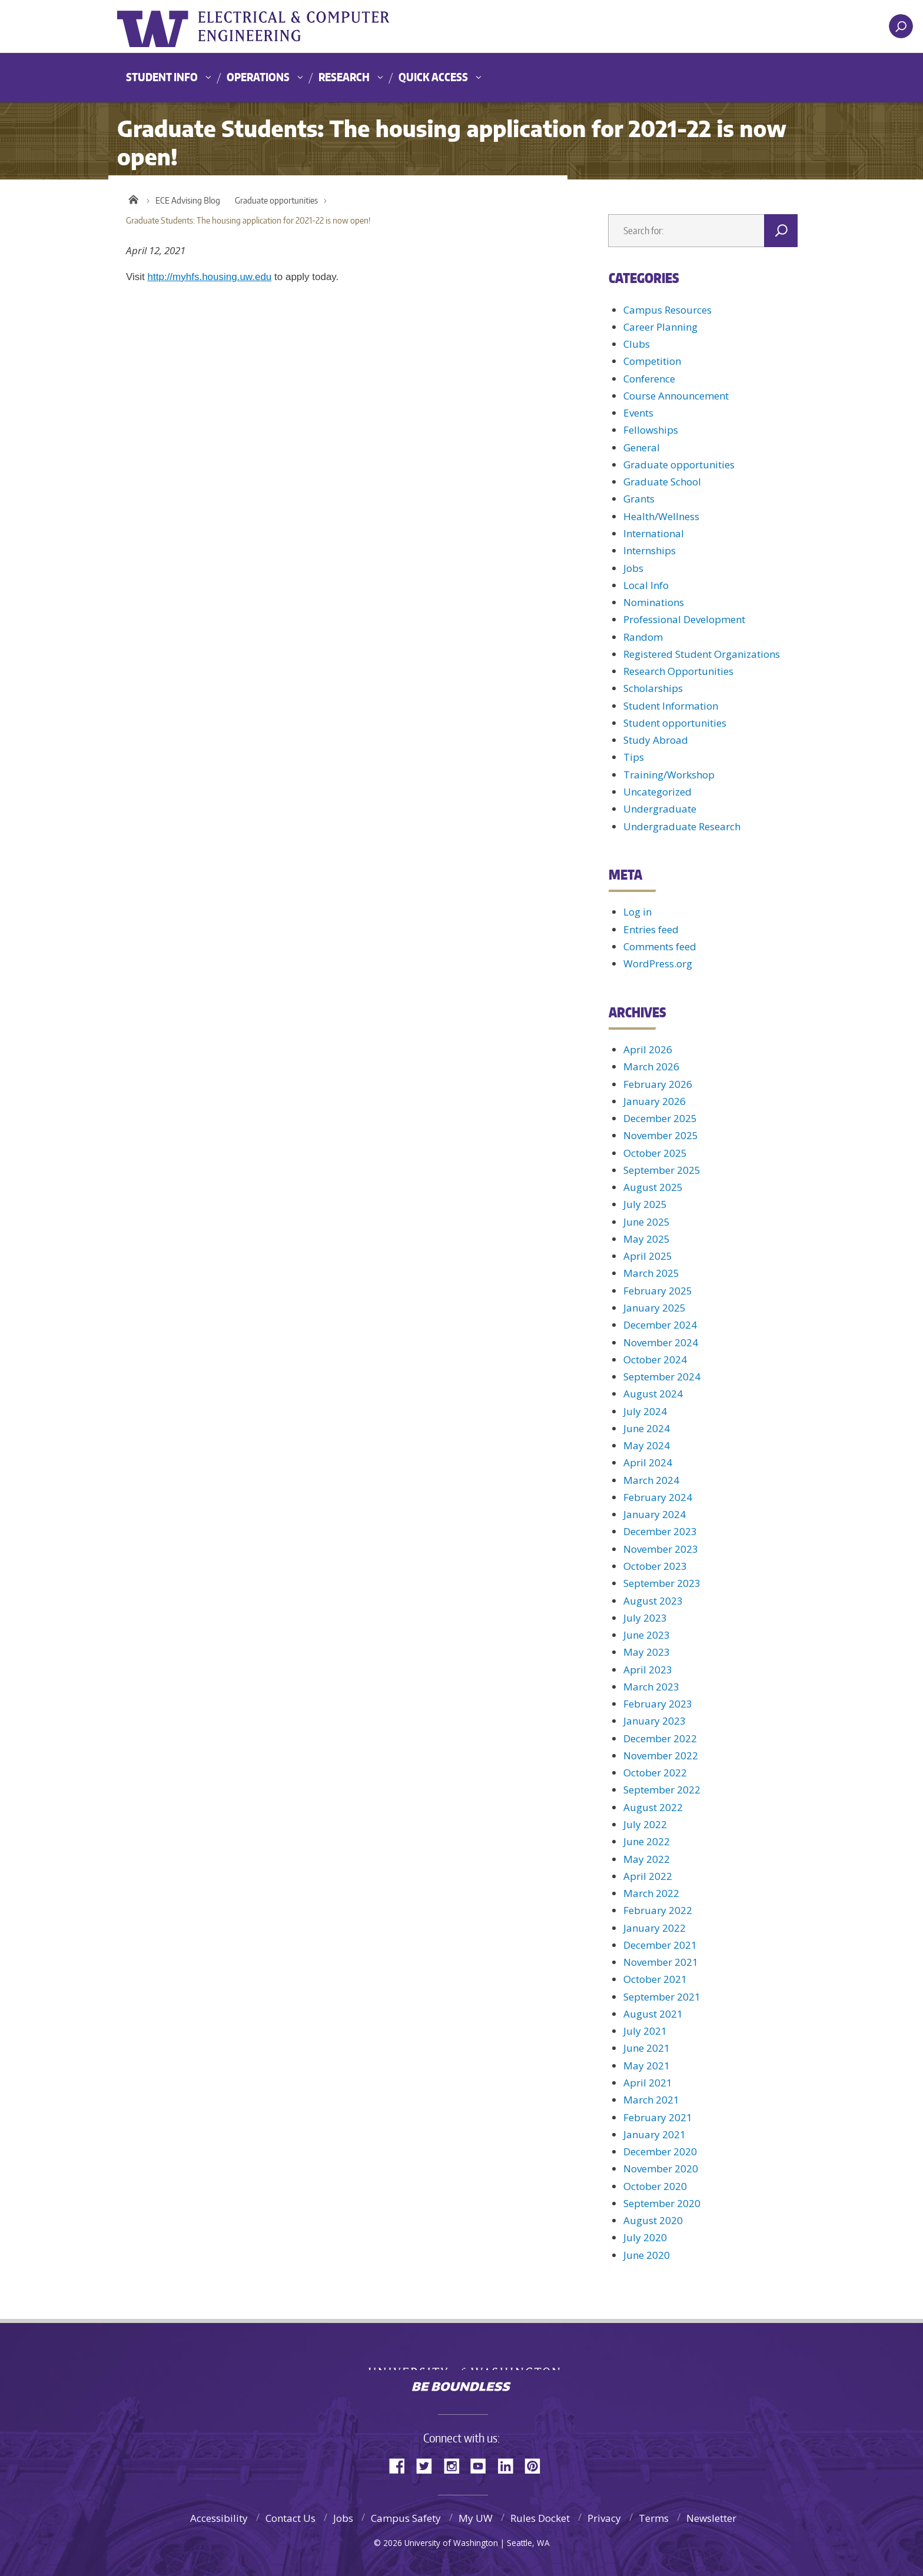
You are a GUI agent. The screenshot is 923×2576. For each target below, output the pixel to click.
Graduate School (662, 481)
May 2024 (646, 1445)
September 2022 (661, 1789)
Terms (654, 2518)
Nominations (653, 602)
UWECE (334, 26)
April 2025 (647, 1256)
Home (133, 197)
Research (344, 76)
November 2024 (660, 1342)
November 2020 (660, 2168)
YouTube (482, 2465)
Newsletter (711, 2518)
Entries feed (651, 929)
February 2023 (657, 1703)
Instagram (455, 2465)
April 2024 (647, 1462)
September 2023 (661, 1583)
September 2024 (661, 1376)
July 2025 (645, 1204)
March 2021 (651, 2099)
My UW (476, 2518)
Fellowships (650, 430)
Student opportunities (674, 723)
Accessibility (219, 2518)
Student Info (162, 76)
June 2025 (646, 1222)
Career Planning (660, 327)
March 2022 (651, 1893)
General (641, 447)
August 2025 (653, 1187)
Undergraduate (659, 809)
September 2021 (661, 1996)
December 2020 (660, 2151)
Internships (649, 550)
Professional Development (684, 619)
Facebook (401, 2465)
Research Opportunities (678, 671)
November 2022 (660, 1755)
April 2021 (647, 2082)
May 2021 (646, 2065)
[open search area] (901, 26)
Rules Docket (540, 2518)
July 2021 (645, 2031)
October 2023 (655, 1566)
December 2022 (660, 1738)
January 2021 (654, 2134)
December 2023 (660, 1531)
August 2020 (653, 2220)
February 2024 (657, 1497)
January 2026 (654, 1101)
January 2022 (654, 1928)
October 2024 (655, 1359)
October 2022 (655, 1772)
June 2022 (646, 1841)
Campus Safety (406, 2518)
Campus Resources (667, 310)
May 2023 (646, 1652)
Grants (639, 498)
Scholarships (653, 688)
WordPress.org (657, 963)
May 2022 (646, 1859)
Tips (633, 757)
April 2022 (647, 1876)
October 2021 (655, 1979)
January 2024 (654, 1514)
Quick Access (433, 76)
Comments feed (659, 946)
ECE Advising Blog (187, 200)
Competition (652, 361)
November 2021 (660, 1962)
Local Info (646, 585)
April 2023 (647, 1669)
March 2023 (651, 1686)
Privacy (604, 2518)
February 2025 (657, 1290)
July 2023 (645, 1618)
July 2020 (645, 2237)
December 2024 (660, 1325)
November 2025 (660, 1135)
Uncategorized (657, 791)
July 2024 (645, 1411)
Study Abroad (655, 740)
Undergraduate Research (682, 826)
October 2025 (655, 1153)
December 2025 (660, 1118)
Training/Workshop (669, 774)
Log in (637, 911)
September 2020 (661, 2203)
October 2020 (655, 2186)
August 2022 (653, 1807)
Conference (649, 378)
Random (643, 637)
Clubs (636, 344)
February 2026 (657, 1084)
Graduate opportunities (276, 200)
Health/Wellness (661, 516)
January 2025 (654, 1307)
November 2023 (660, 1549)
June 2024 (646, 1428)
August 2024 (653, 1393)
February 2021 (657, 2117)
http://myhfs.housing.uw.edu (210, 276)
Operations (258, 76)
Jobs (633, 568)
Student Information (670, 706)
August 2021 (653, 2014)
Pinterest (536, 2465)
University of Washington (165, 26)
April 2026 (647, 1049)
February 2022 (657, 1910)
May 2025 (646, 1239)
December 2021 (660, 1945)
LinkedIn (509, 2465)
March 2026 (651, 1066)
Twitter (428, 2465)
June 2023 (646, 1635)
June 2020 (646, 2255)
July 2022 (645, 1824)
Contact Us (290, 2518)
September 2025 (661, 1170)
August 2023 (653, 1600)
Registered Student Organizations (701, 654)
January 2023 (654, 1721)
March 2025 (651, 1273)
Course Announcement (676, 395)
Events (638, 413)
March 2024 (651, 1480)
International (653, 533)
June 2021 (646, 2048)
